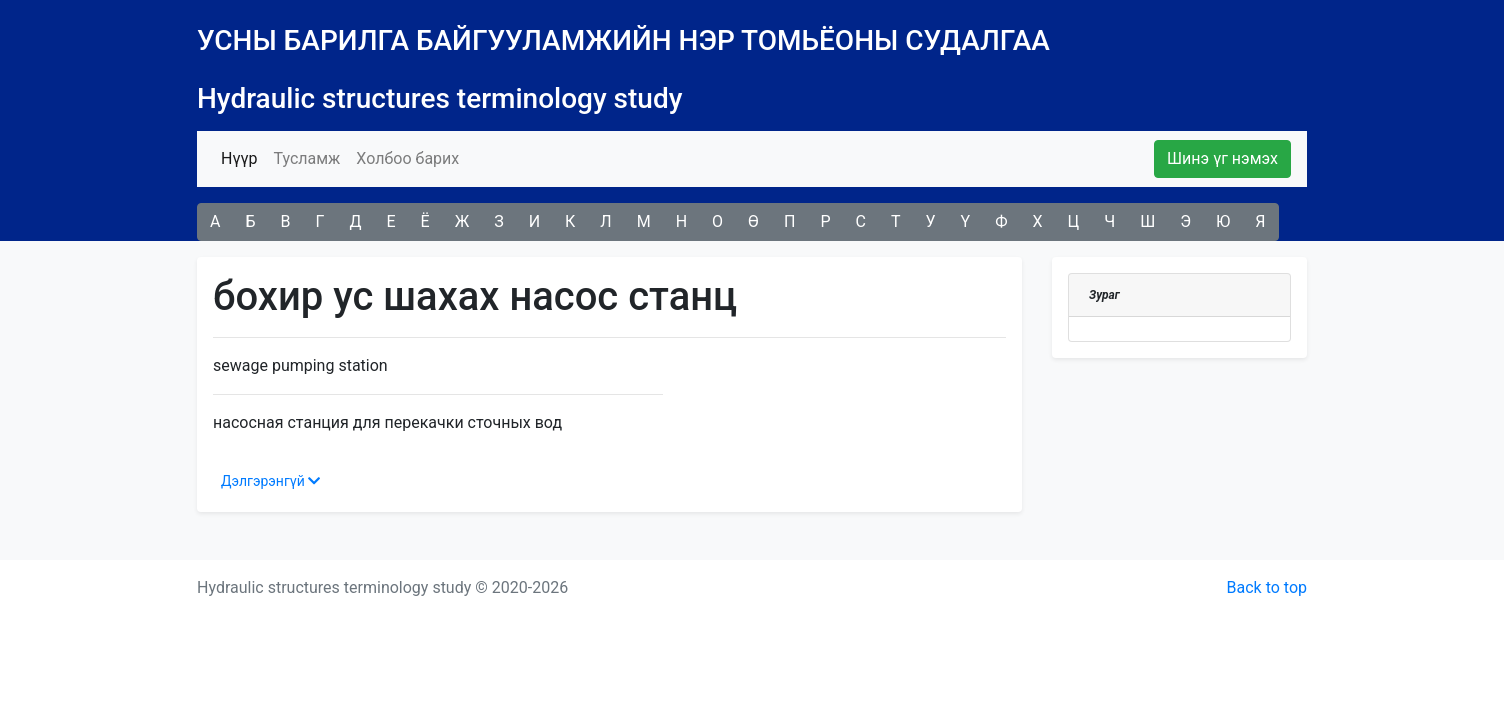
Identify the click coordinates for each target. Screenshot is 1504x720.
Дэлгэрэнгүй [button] (270, 481)
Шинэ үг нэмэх (1222, 158)
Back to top (1267, 587)
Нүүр (243, 157)
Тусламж (306, 158)
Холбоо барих (407, 158)
